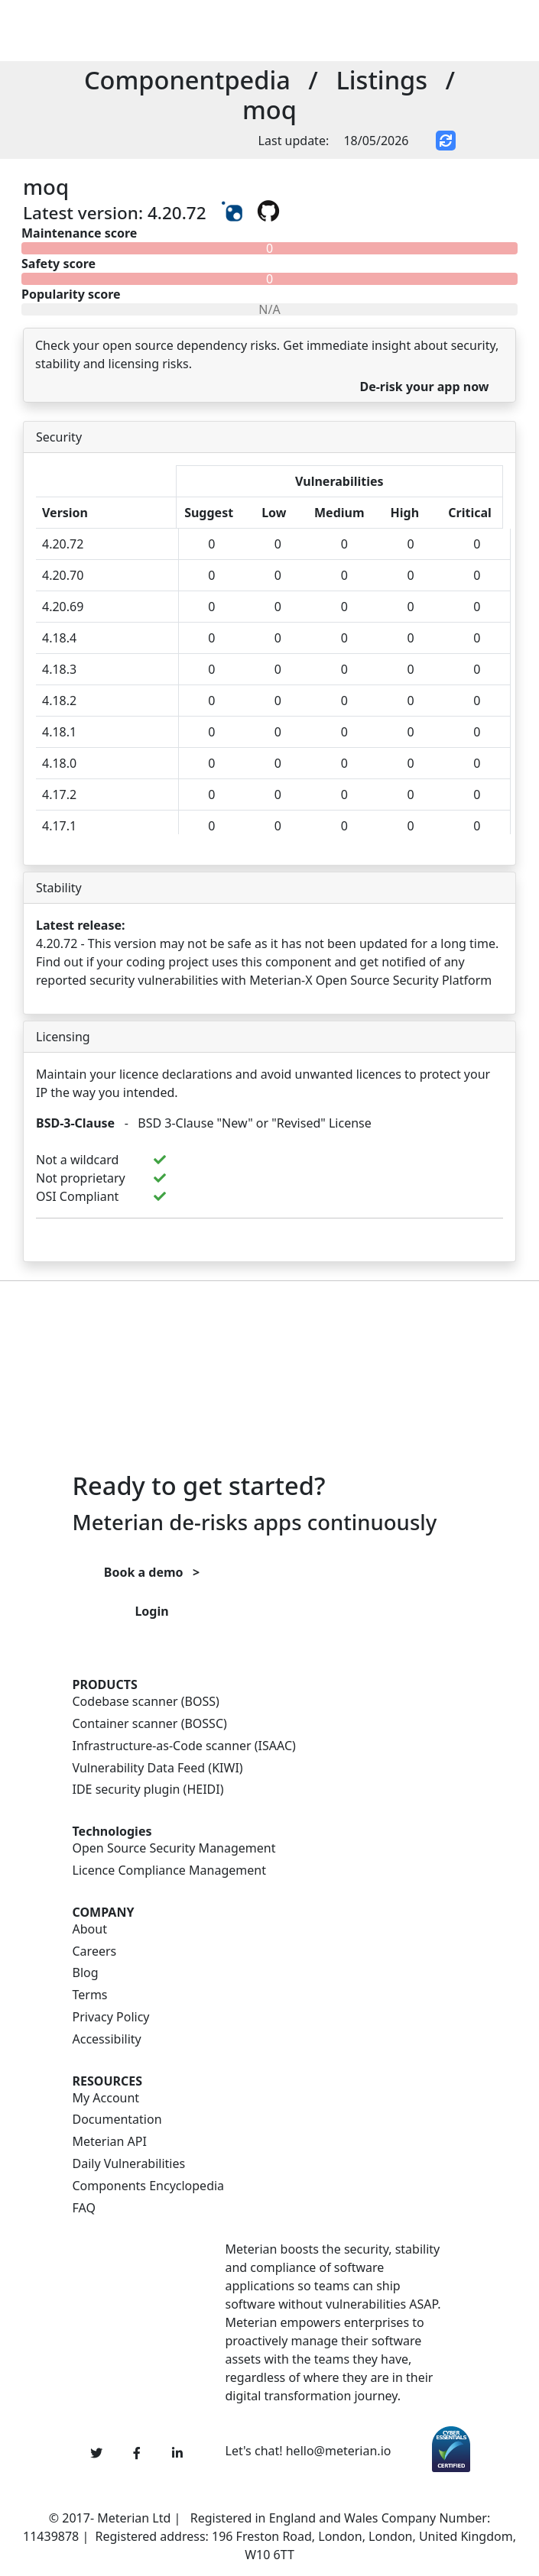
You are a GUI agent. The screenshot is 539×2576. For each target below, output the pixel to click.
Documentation (117, 2120)
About (90, 1929)
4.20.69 (62, 606)
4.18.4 (59, 637)
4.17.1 (59, 825)
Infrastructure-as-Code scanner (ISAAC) (184, 1746)
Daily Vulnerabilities (129, 2164)
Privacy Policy (111, 2017)
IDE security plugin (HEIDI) (148, 1790)
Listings (381, 80)
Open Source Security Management (174, 1848)
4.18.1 (59, 731)
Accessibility (107, 2039)
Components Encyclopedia (149, 2186)
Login (151, 1611)
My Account (106, 2098)
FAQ (84, 2208)
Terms (90, 1995)
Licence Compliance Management (169, 1870)
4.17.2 (59, 794)
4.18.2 (59, 700)
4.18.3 (59, 669)
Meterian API (110, 2142)
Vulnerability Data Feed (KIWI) (158, 1768)
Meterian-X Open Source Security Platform (370, 980)
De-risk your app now (424, 386)
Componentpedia (187, 80)
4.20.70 (62, 575)
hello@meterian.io (338, 2450)
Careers (95, 1951)
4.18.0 (59, 763)
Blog (86, 1973)
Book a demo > (152, 1572)
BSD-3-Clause (75, 1123)
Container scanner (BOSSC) (150, 1724)
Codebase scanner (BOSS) (146, 1702)
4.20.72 (62, 544)
